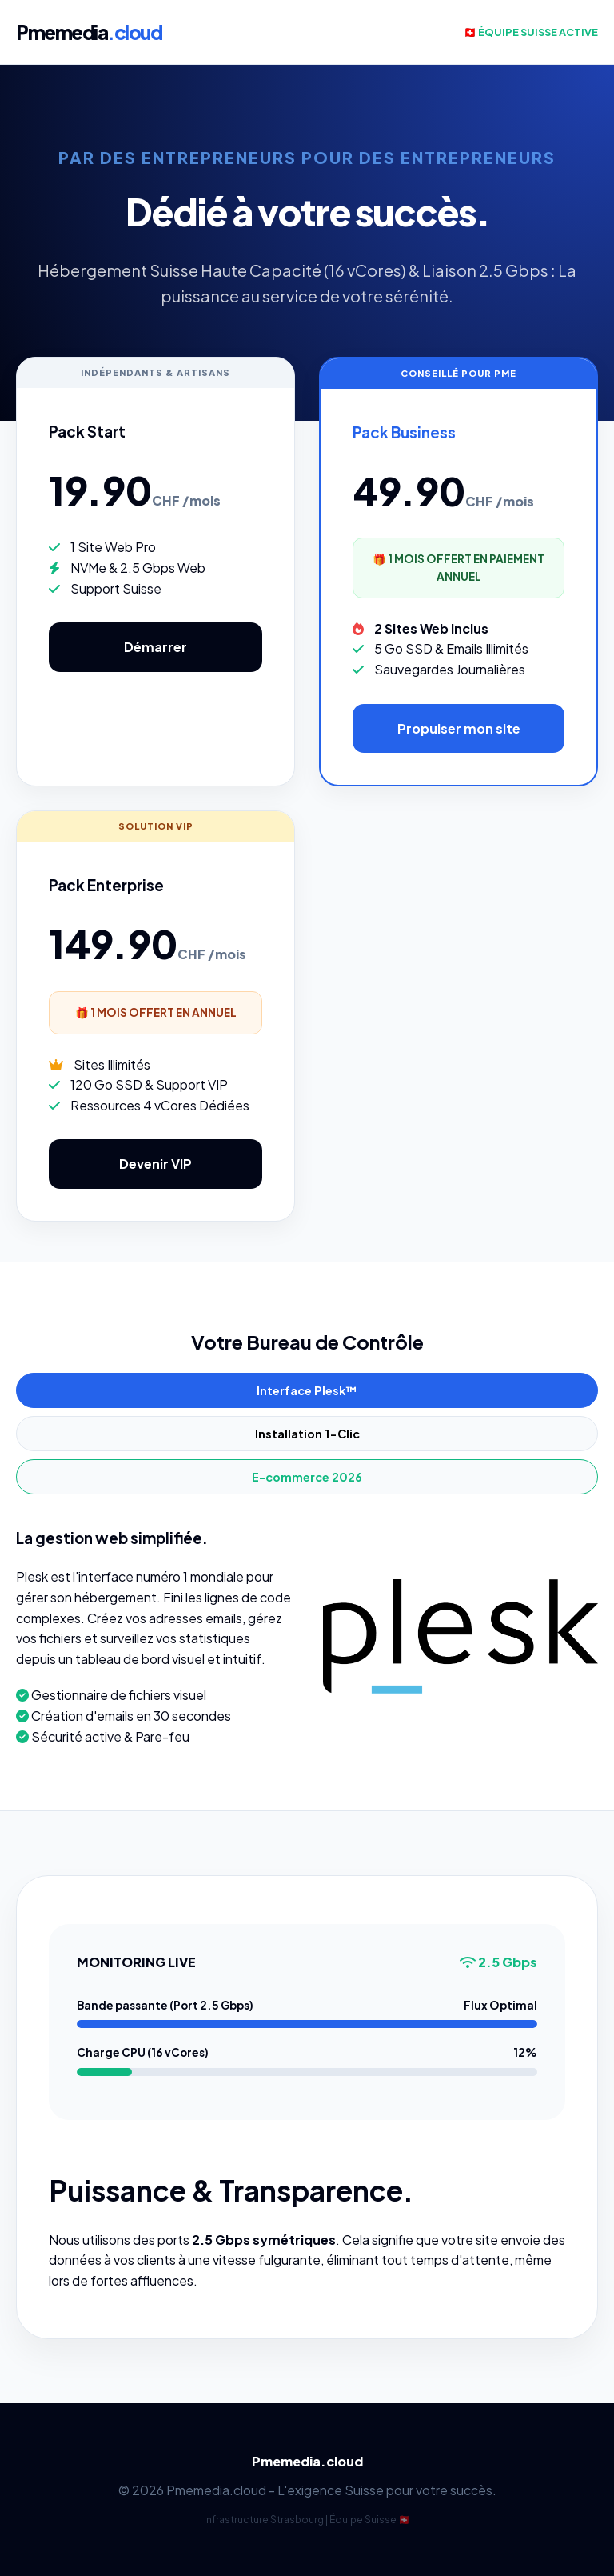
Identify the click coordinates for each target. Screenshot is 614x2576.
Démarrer (155, 646)
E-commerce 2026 (307, 1477)
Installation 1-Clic (307, 1433)
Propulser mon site (458, 728)
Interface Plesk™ (307, 1390)
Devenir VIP (155, 1163)
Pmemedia (88, 32)
